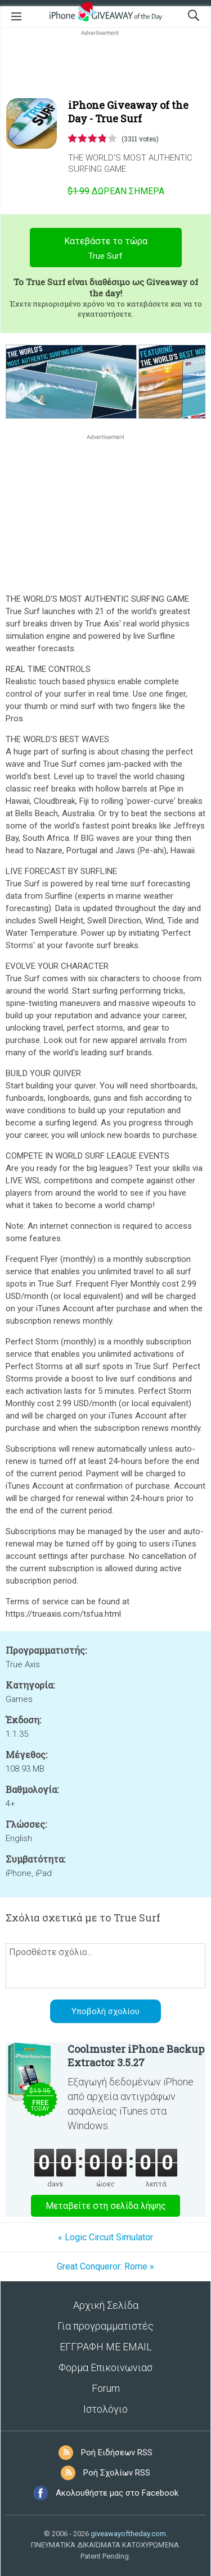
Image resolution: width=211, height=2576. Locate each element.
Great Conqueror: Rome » (105, 2266)
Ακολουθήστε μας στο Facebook (117, 2493)
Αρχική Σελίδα (105, 2305)
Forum (106, 2388)
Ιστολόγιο (105, 2409)
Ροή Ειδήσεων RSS (116, 2452)
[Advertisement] (105, 65)
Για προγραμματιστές (105, 2326)
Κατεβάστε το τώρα (105, 250)
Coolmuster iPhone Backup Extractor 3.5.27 (136, 2055)
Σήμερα (116, 191)
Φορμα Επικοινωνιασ (105, 2367)
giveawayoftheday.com (128, 2533)
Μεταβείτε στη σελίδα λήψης (106, 2205)
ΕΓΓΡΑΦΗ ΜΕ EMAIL (106, 2347)
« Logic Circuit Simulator (105, 2237)
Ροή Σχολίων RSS (116, 2473)
